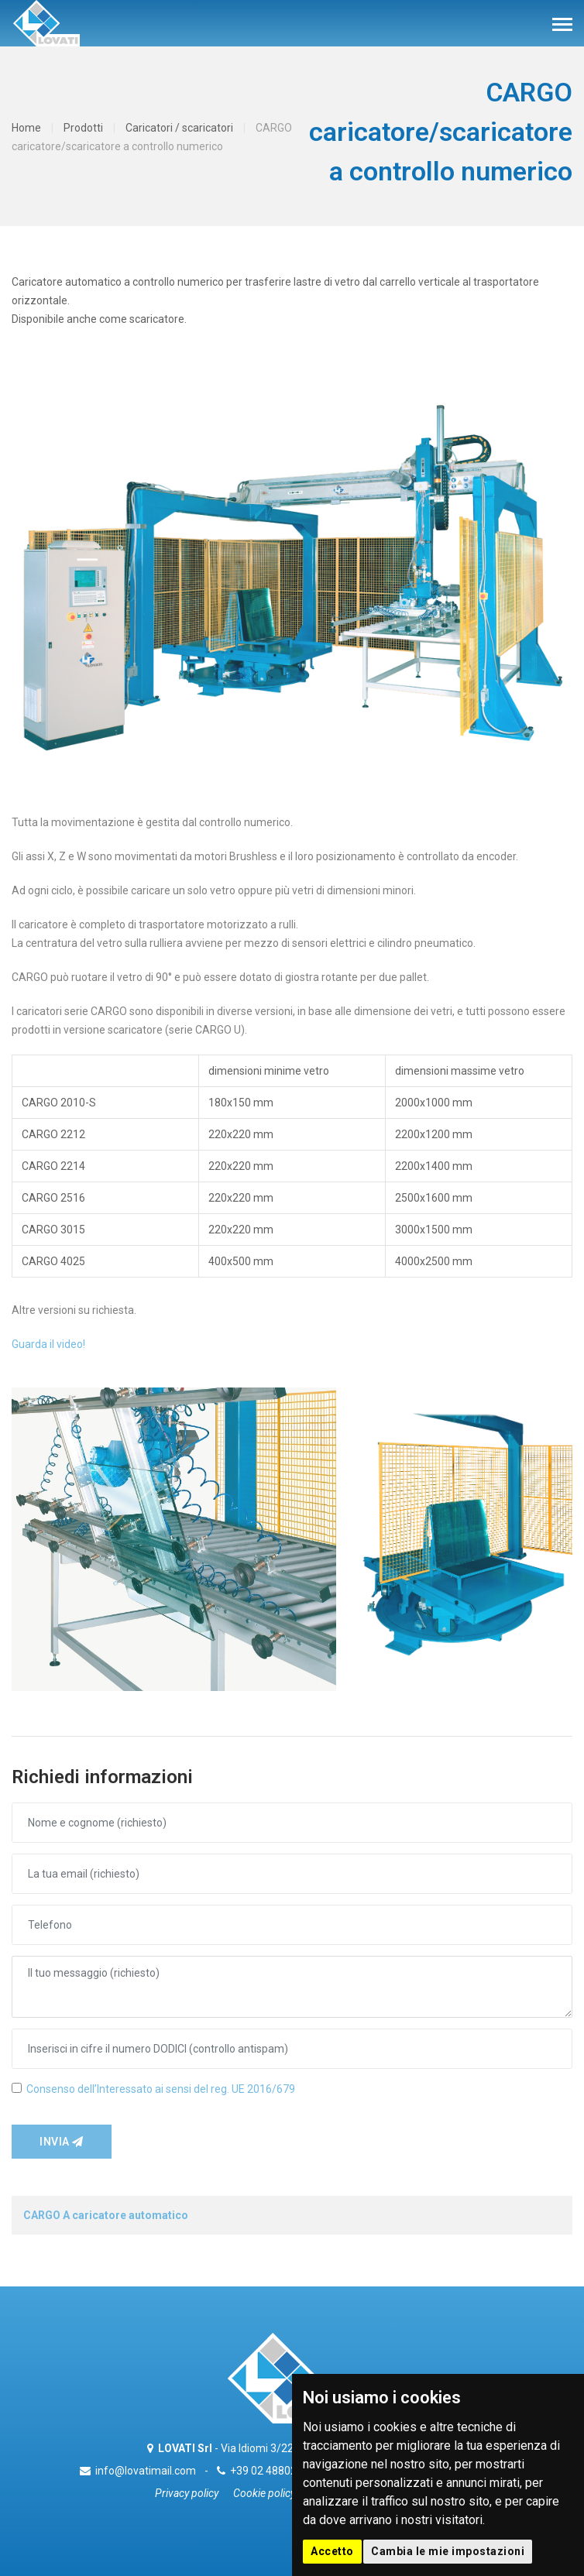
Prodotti (83, 128)
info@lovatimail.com (145, 2471)
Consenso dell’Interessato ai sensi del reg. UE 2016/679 (160, 2089)
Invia (62, 2141)
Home (26, 128)
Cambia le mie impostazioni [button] (447, 2551)
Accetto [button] (332, 2551)
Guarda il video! (48, 1344)
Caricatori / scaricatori (179, 128)
